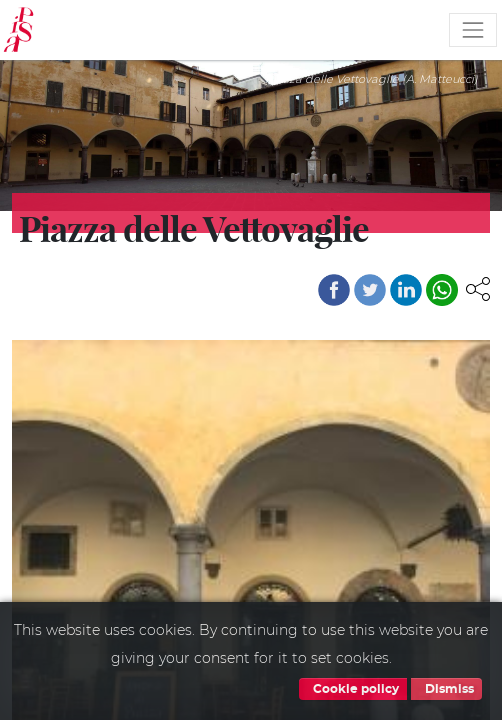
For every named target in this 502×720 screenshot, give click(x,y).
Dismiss (446, 689)
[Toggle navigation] (473, 30)
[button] (478, 288)
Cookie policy (353, 689)
